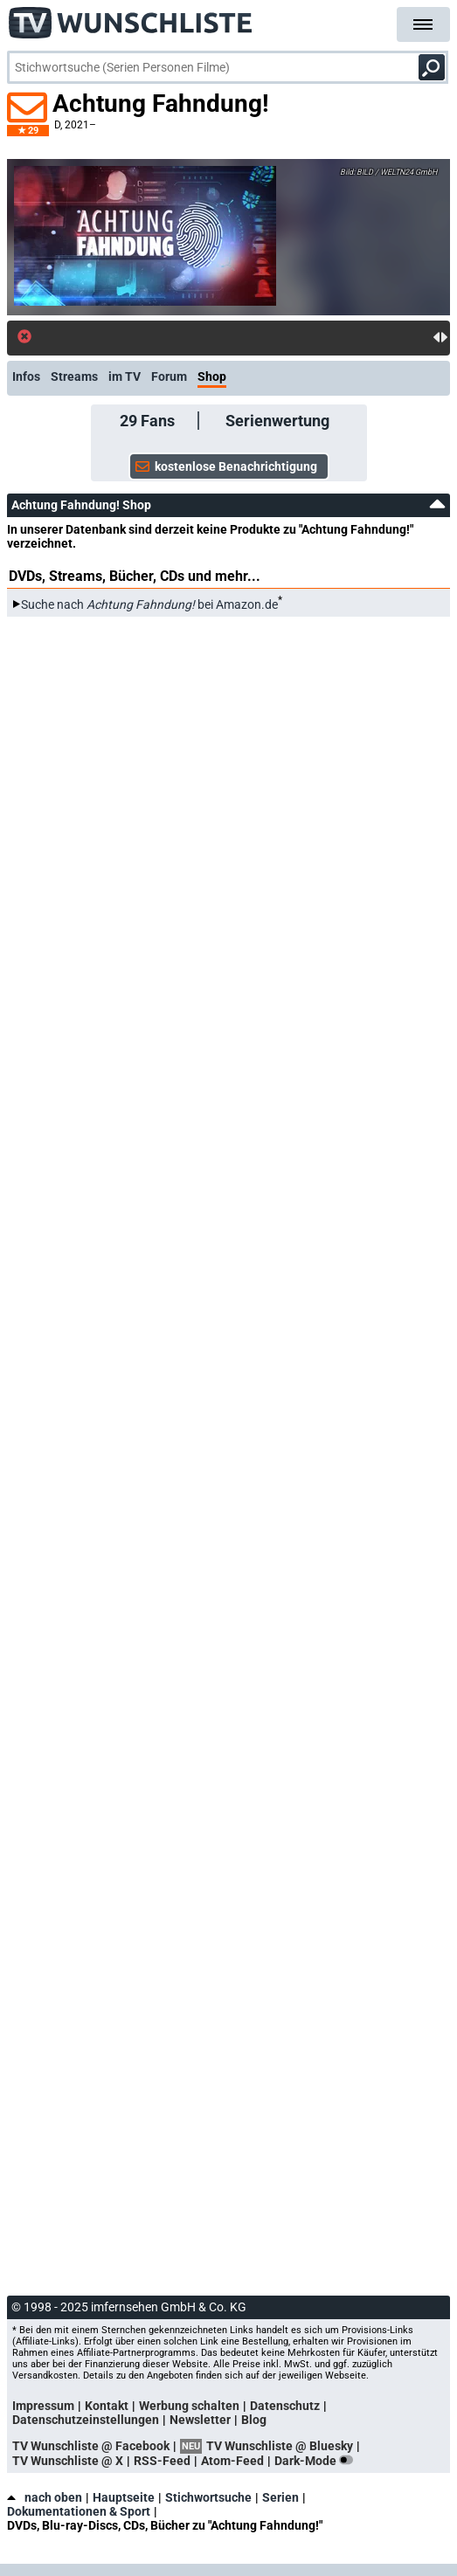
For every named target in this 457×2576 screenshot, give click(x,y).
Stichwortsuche (208, 2497)
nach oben (44, 2497)
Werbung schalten (189, 2406)
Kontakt (106, 2406)
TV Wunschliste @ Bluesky (279, 2446)
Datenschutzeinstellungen (85, 2420)
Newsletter (200, 2420)
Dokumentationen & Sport (78, 2511)
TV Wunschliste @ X (67, 2461)
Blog (254, 2420)
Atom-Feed (232, 2461)
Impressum (43, 2406)
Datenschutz (285, 2406)
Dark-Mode (317, 2461)
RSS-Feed (162, 2461)
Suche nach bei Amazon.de (149, 604)
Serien (280, 2497)
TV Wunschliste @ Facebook (91, 2446)
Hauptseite (124, 2497)
